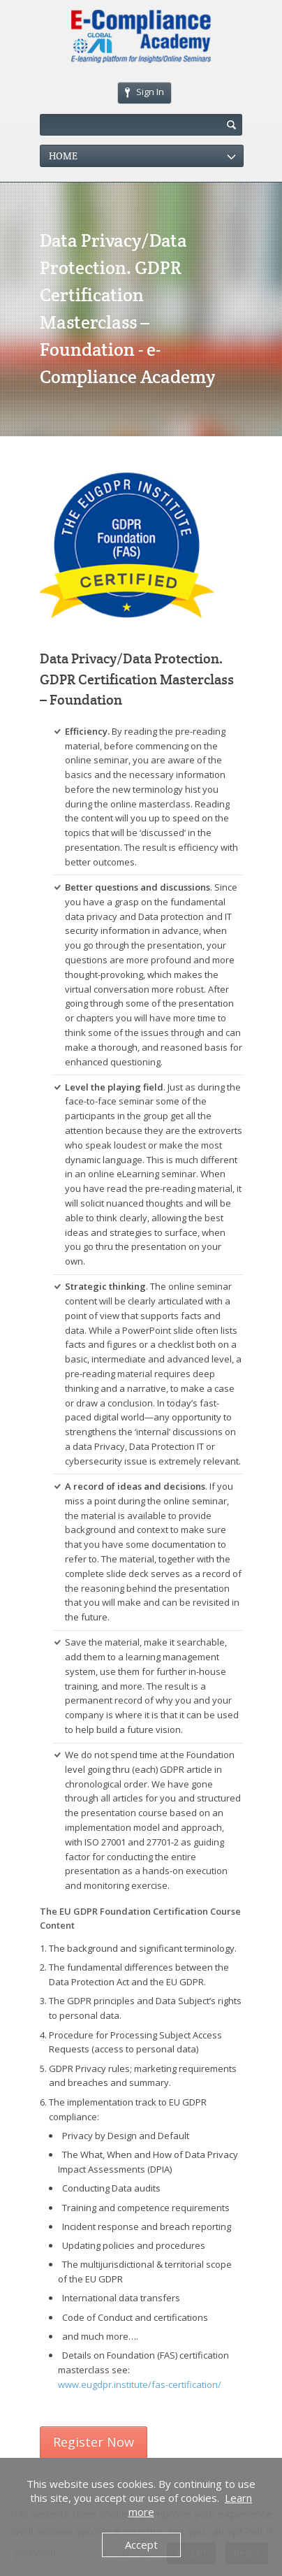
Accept (141, 2545)
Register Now (93, 2441)
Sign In (144, 91)
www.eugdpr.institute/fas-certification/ (139, 2384)
